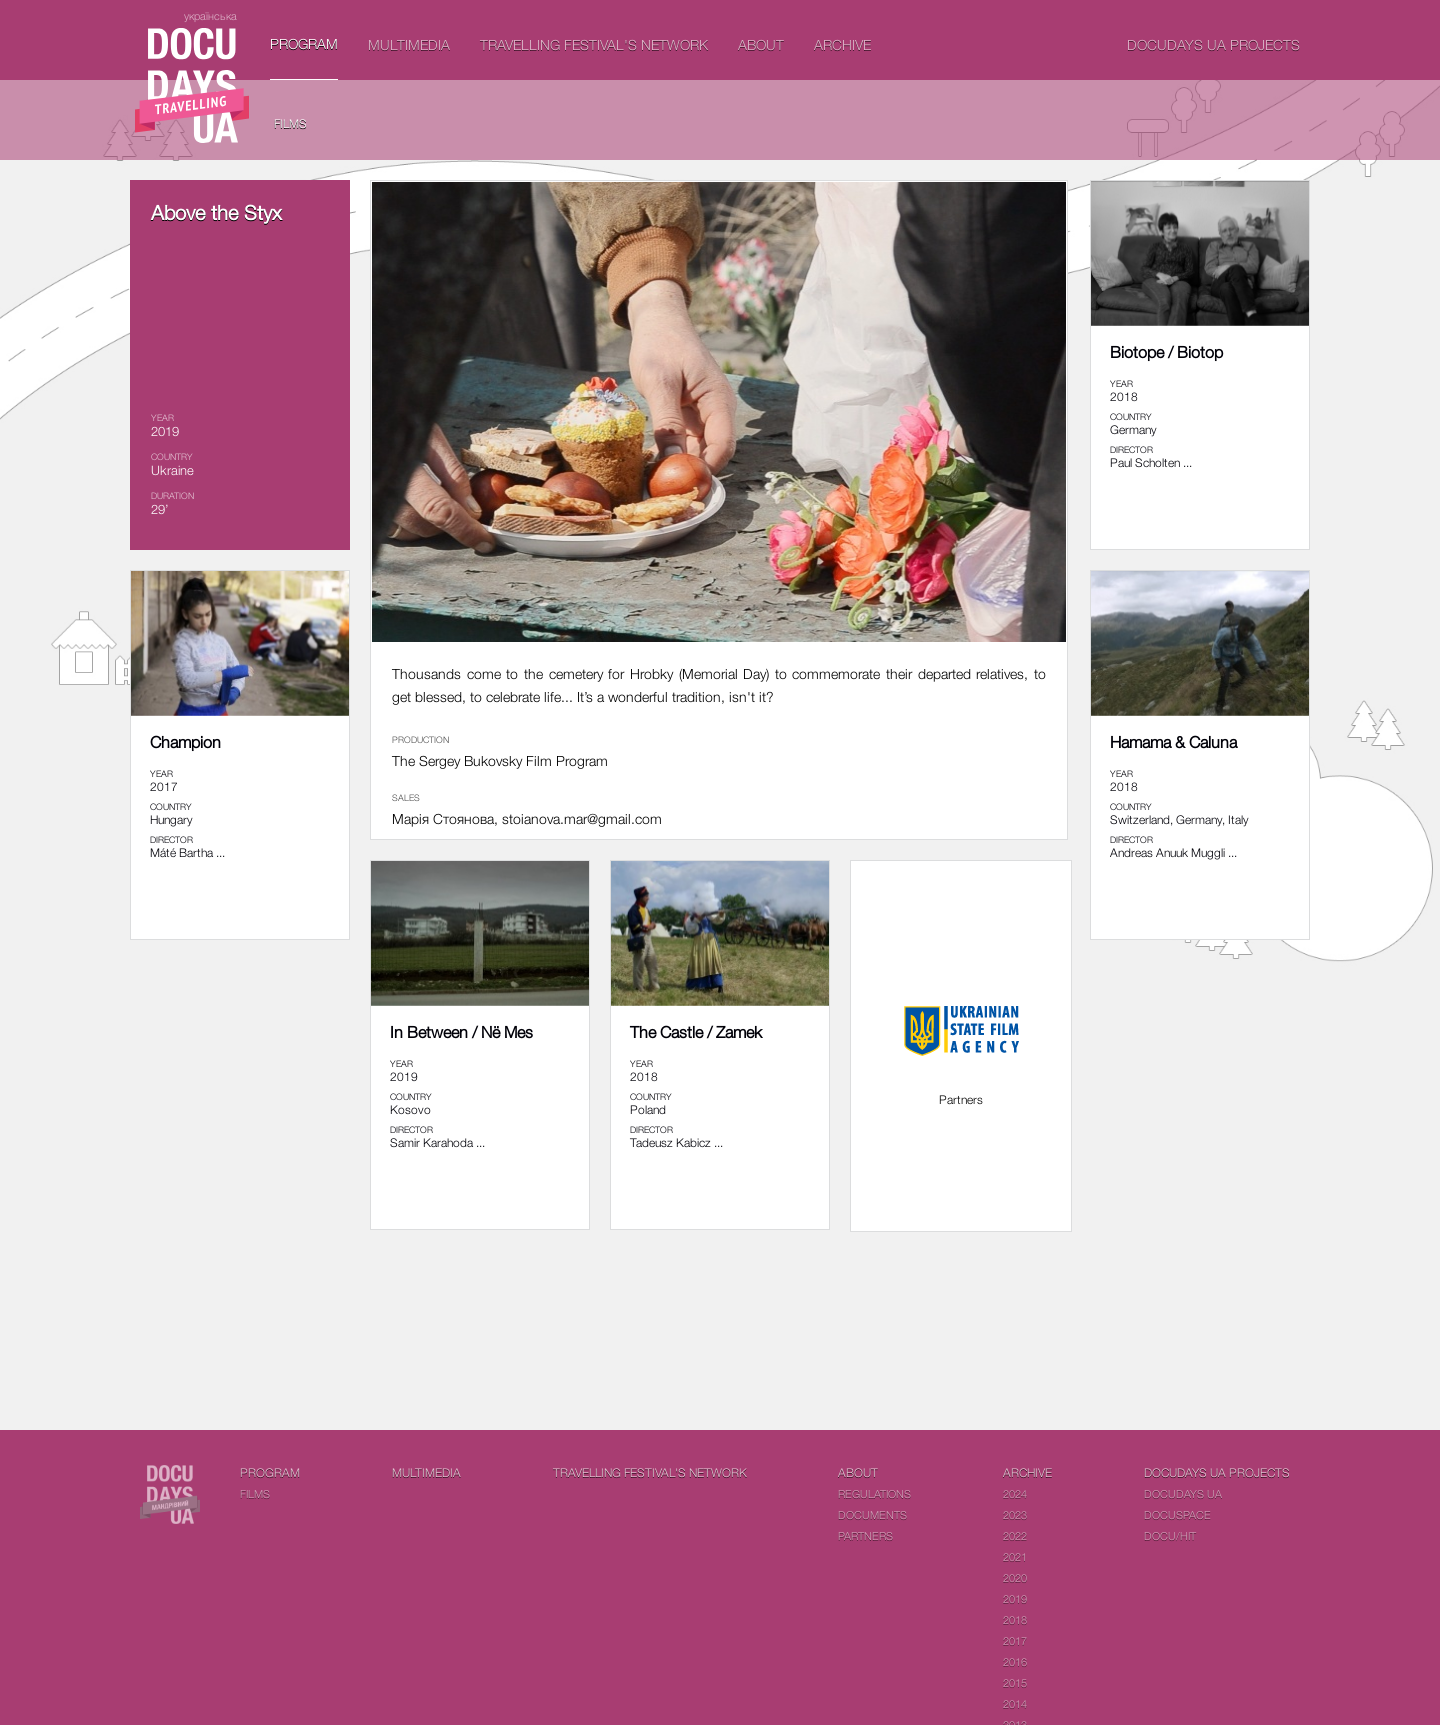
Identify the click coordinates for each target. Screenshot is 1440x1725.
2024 (1015, 1493)
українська (210, 15)
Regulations (874, 1493)
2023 (1015, 1514)
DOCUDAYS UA (1183, 1493)
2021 (1015, 1556)
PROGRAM (304, 43)
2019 (1015, 1598)
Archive (842, 44)
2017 (1015, 1640)
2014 (1015, 1703)
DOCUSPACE (1177, 1514)
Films (290, 123)
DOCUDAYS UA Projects (1213, 44)
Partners (865, 1535)
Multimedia (409, 44)
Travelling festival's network (594, 44)
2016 (1015, 1661)
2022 (1015, 1535)
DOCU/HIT (1170, 1535)
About (761, 44)
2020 (1015, 1577)
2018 (1015, 1619)
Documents (872, 1514)
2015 (1015, 1682)
